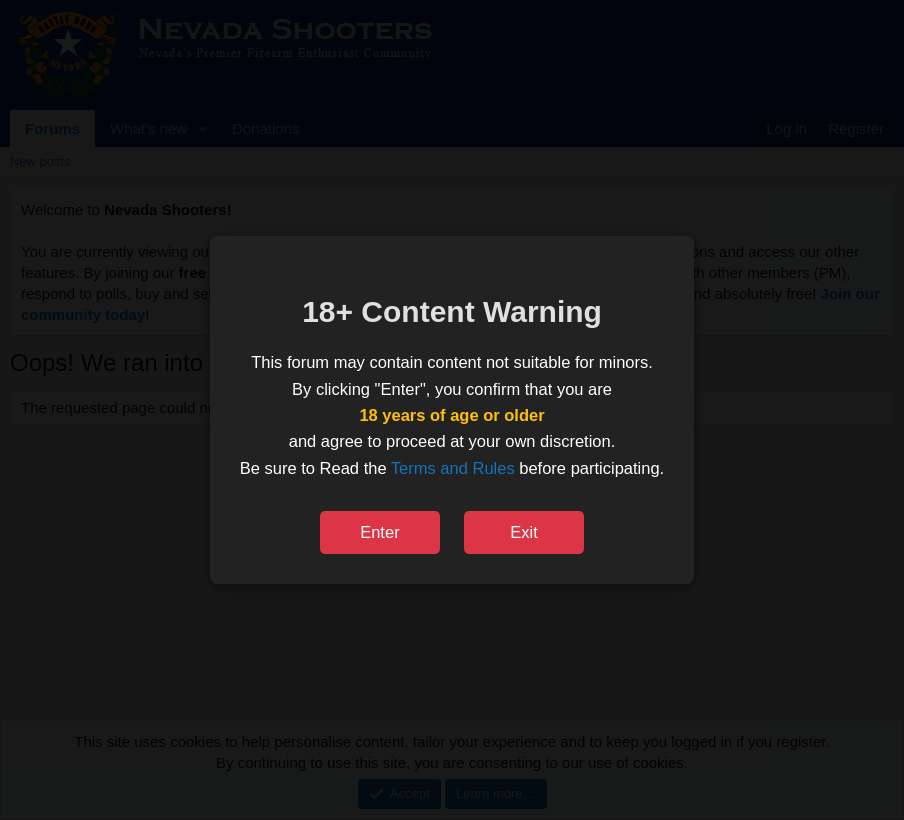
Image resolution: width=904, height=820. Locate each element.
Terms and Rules (453, 468)
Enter (379, 532)
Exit (524, 532)
